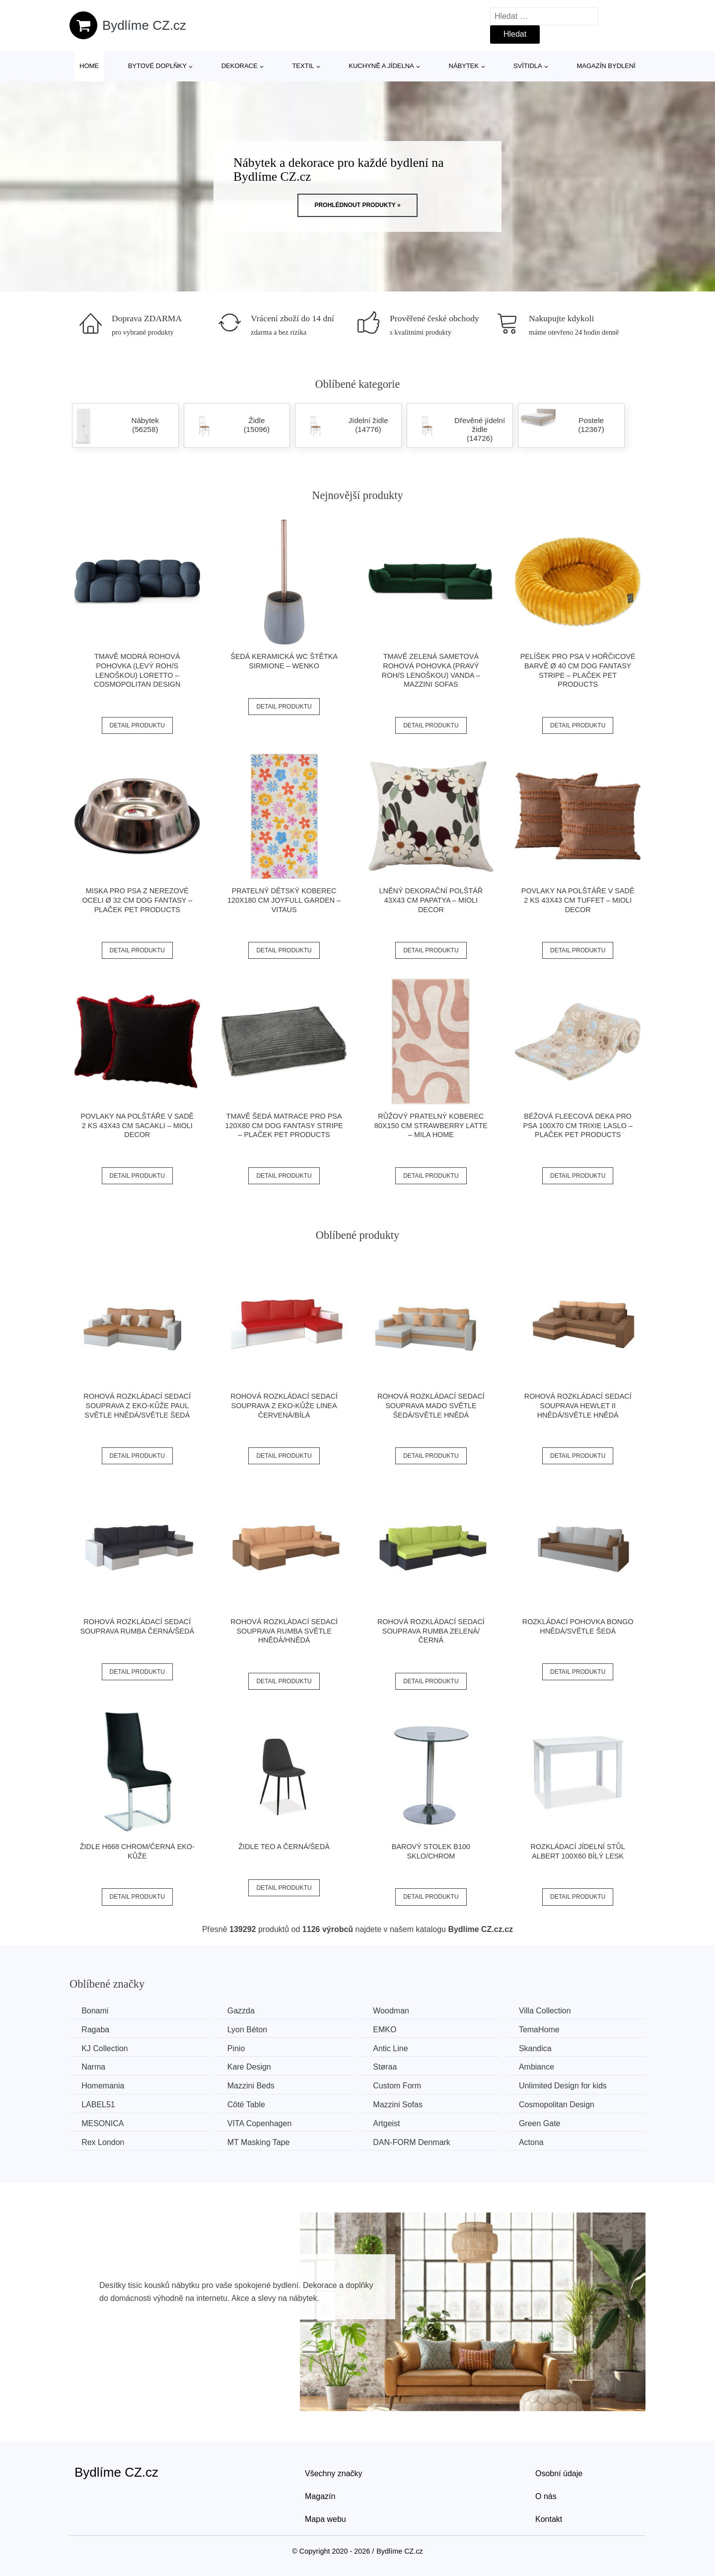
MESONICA (103, 2123)
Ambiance (543, 2067)
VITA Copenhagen (262, 2123)
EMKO (389, 2029)
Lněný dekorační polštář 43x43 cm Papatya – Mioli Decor (431, 900)
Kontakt (548, 2518)
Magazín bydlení (605, 66)
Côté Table (249, 2104)
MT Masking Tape (261, 2141)
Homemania (103, 2085)
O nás (546, 2495)
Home (89, 66)
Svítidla (527, 66)
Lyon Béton (250, 2029)
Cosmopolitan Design (563, 2104)
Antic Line (394, 2048)
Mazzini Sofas (402, 2104)
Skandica (541, 2048)
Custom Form (401, 2085)
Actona (537, 2141)
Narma (94, 2067)
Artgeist (390, 2123)
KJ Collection (105, 2048)
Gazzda (243, 2010)
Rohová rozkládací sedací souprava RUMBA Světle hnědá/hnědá (284, 1631)
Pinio (239, 2048)
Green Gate (546, 2123)
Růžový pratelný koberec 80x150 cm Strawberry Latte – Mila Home (431, 1125)
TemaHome (545, 2029)
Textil (303, 66)
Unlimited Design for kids (569, 2085)
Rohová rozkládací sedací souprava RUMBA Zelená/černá (431, 1631)
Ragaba (96, 2029)
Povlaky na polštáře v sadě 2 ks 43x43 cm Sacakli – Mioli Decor (137, 1125)
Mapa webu (325, 2518)
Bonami (95, 2010)
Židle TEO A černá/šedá (284, 1847)
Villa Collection (551, 2010)
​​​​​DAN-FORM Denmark (416, 2141)
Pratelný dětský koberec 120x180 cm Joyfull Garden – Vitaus (284, 900)
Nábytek (464, 66)
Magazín (320, 2495)
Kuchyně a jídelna (381, 66)
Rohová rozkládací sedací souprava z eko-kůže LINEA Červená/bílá (284, 1405)
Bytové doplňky (157, 66)
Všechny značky (333, 2473)
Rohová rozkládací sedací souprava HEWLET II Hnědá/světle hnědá (578, 1405)
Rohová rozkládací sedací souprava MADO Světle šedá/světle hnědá (431, 1405)
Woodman (395, 2010)
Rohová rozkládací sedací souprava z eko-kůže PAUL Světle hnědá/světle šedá (137, 1405)
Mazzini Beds (253, 2085)
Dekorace (239, 66)
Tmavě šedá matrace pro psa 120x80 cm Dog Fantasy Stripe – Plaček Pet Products (284, 1125)
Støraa (389, 2067)
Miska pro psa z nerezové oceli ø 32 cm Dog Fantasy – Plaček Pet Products (137, 900)
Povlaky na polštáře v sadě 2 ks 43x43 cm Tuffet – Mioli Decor (578, 900)
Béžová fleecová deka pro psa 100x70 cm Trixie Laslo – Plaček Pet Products (578, 1125)
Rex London (103, 2141)
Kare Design (252, 2067)
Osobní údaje (558, 2473)
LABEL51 (99, 2104)
